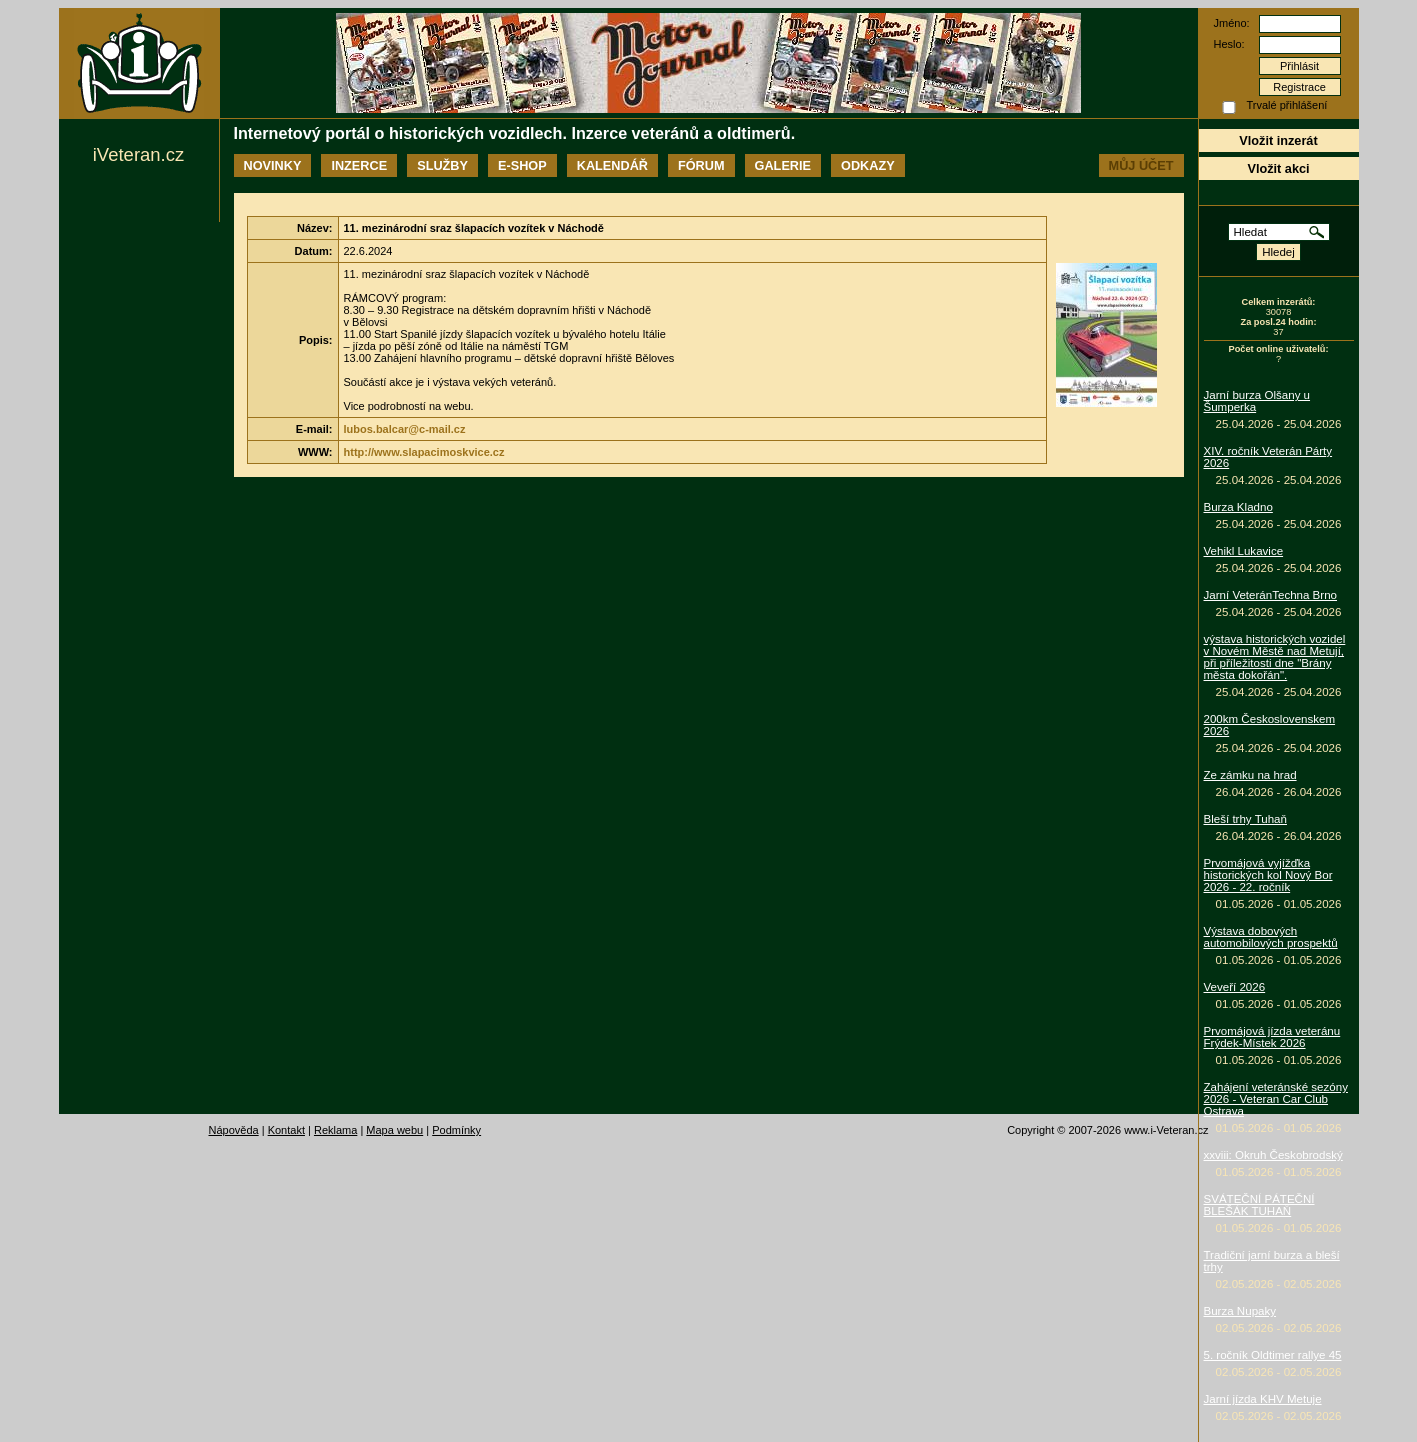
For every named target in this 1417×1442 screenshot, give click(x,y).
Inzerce (359, 165)
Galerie (783, 165)
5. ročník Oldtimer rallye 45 (1273, 1355)
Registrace (1299, 87)
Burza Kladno (1238, 507)
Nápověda (234, 1130)
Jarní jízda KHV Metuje (1263, 1399)
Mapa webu (394, 1130)
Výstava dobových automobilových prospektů (1271, 937)
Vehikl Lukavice (1244, 551)
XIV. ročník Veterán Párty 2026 (1268, 457)
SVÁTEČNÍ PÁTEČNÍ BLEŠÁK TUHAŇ (1259, 1205)
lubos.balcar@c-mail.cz (405, 429)
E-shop (522, 165)
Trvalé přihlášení (1287, 105)
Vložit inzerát (1278, 140)
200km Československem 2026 (1270, 725)
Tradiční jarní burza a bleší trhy (1272, 1261)
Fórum (701, 165)
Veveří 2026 (1235, 987)
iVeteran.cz (138, 154)
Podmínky (456, 1130)
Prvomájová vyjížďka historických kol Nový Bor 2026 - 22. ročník (1268, 875)
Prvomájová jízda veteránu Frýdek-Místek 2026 (1272, 1037)
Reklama (335, 1130)
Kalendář (612, 165)
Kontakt (286, 1130)
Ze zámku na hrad (1250, 775)
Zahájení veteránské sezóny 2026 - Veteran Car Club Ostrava (1276, 1099)
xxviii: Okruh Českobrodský (1273, 1155)
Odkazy (868, 165)
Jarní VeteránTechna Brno (1271, 595)
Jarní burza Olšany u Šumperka (1257, 401)
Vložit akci (1278, 168)
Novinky (273, 165)
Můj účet (1141, 165)
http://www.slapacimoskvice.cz (424, 452)
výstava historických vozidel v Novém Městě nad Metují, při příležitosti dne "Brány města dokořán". (1275, 657)
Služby (442, 165)
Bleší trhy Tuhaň (1245, 819)
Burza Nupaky (1240, 1311)
